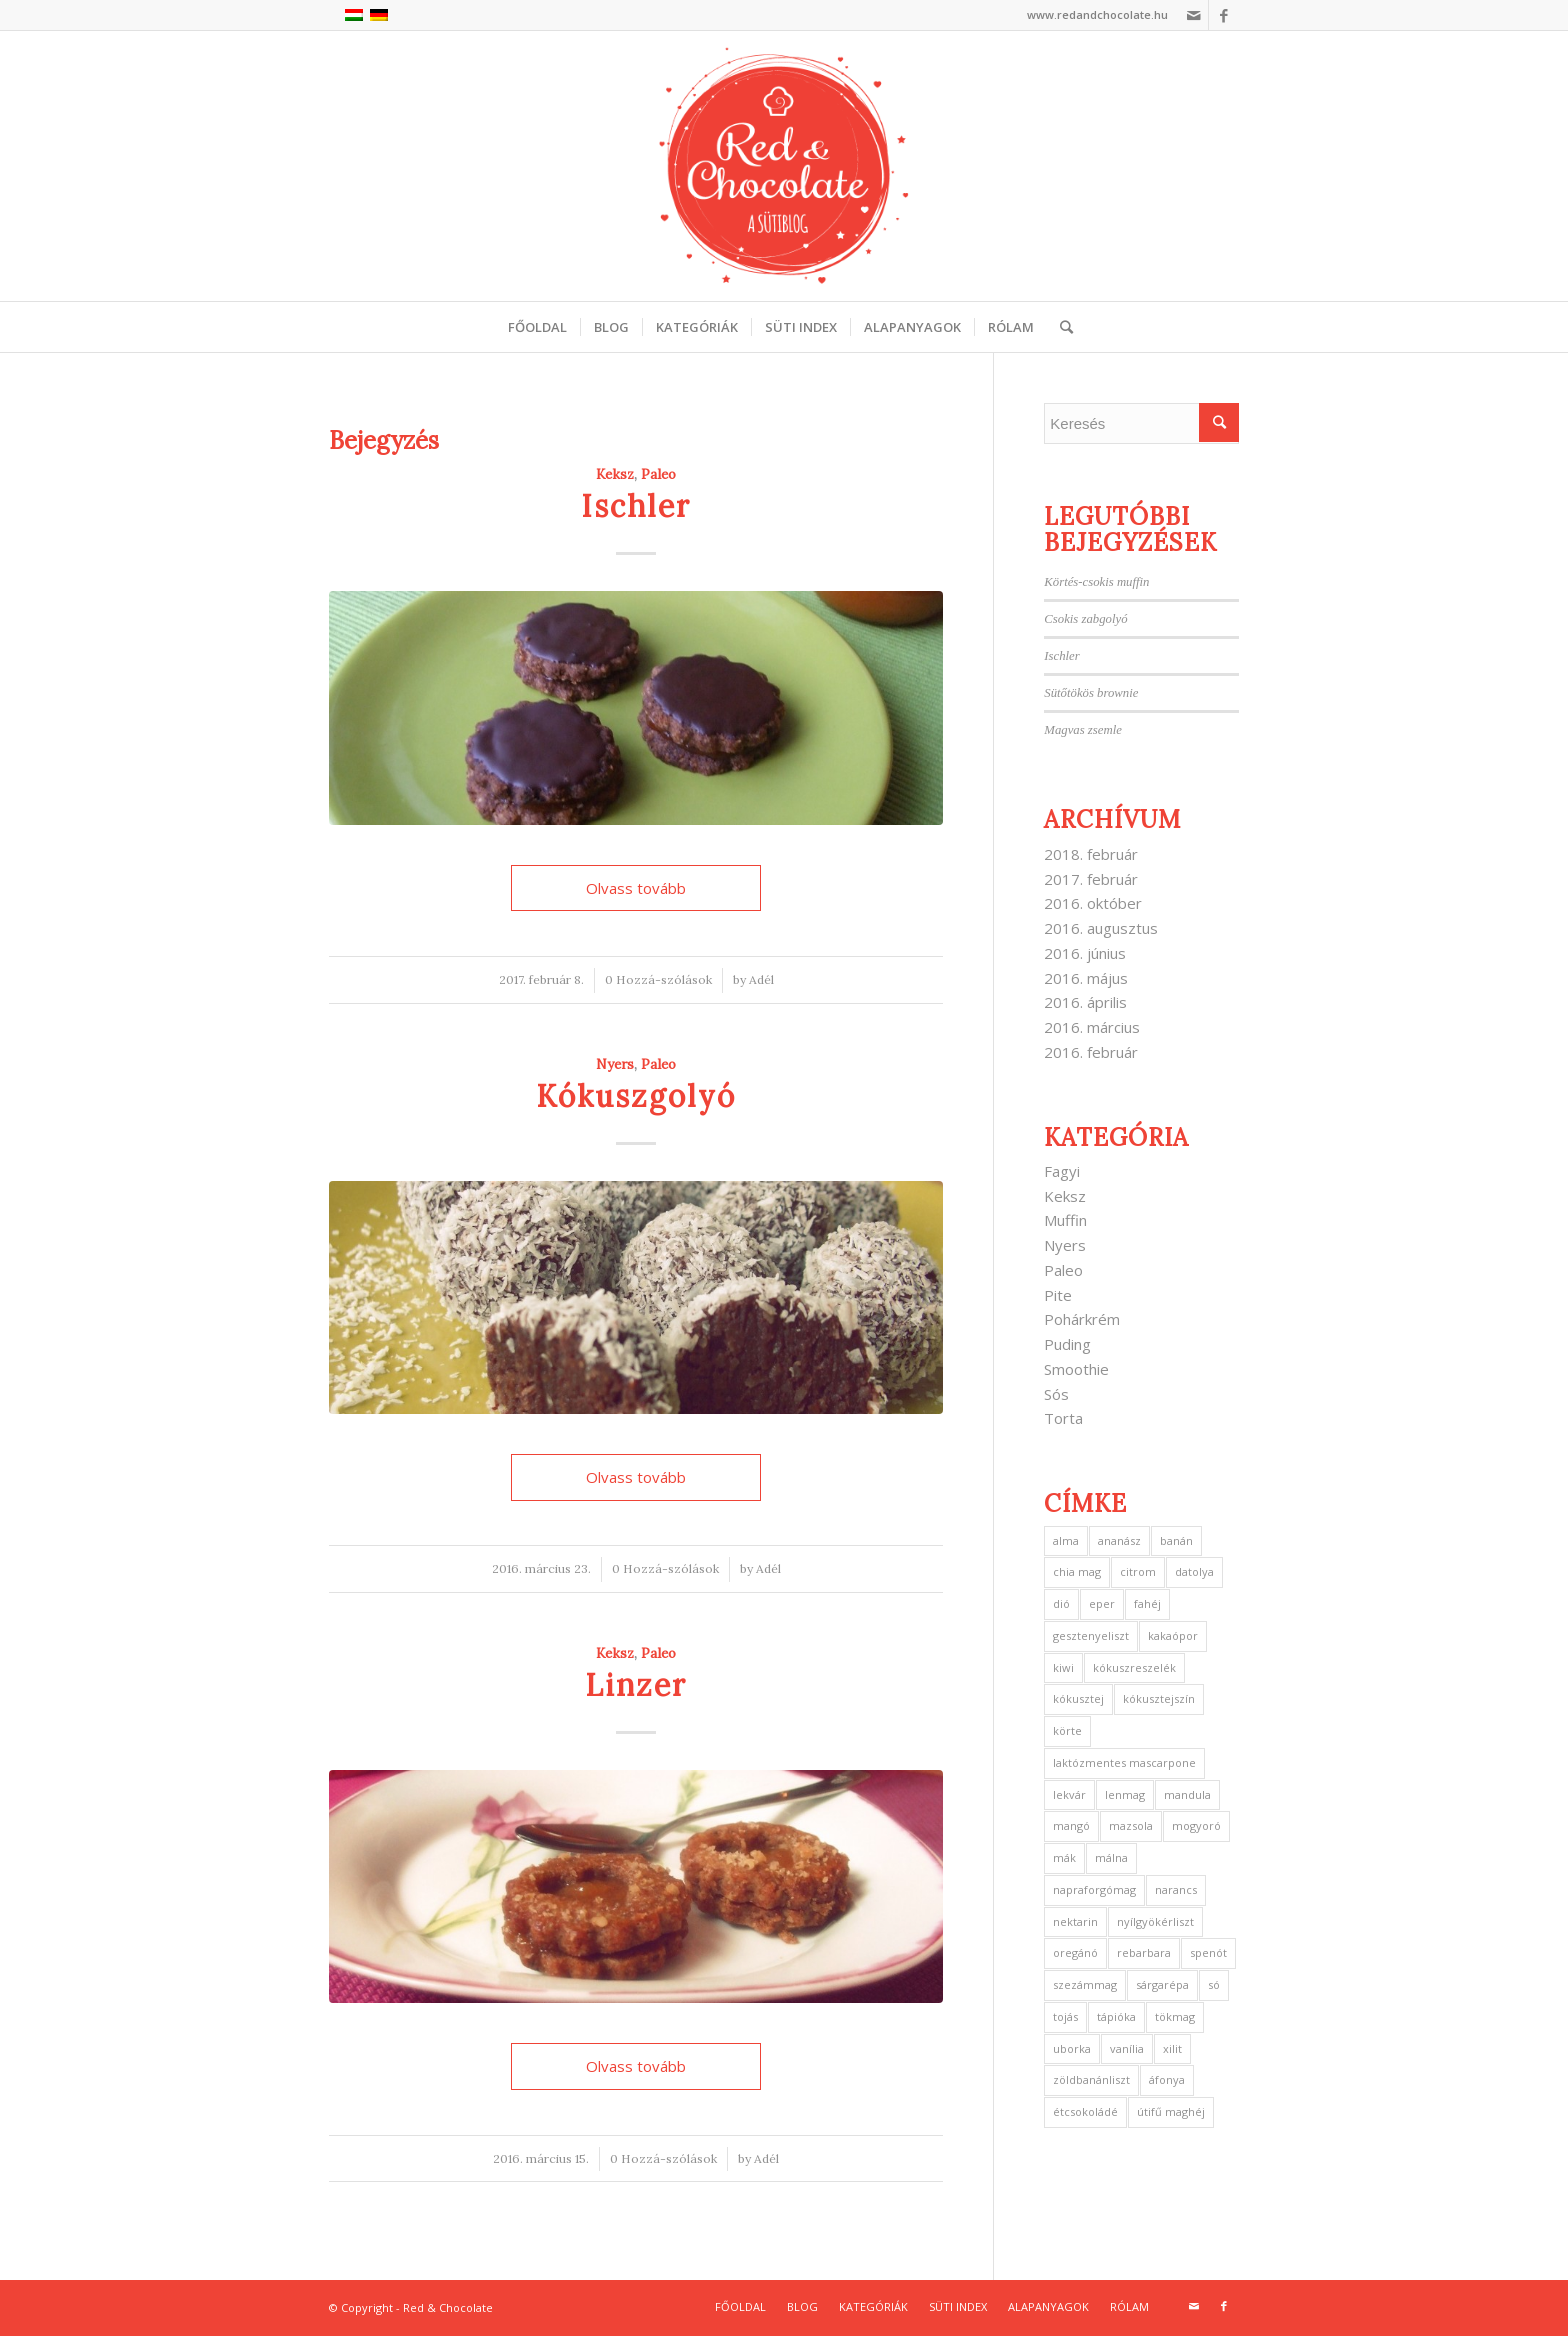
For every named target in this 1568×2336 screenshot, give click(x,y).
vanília (1127, 2048)
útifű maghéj (1171, 2111)
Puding (1067, 1344)
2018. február (1091, 854)
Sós (1056, 1394)
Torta (1063, 1418)
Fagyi (1062, 1171)
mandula (1187, 1794)
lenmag (1125, 1794)
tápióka (1116, 2016)
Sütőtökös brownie (1091, 693)
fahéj (1147, 1603)
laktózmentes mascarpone (1124, 1762)
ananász (1119, 1540)
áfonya (1167, 2079)
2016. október (1093, 903)
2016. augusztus (1101, 928)
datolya (1194, 1571)
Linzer (636, 1685)
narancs (1176, 1889)
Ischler (636, 506)
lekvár (1069, 1794)
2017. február (1091, 879)
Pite (1058, 1295)
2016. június (1085, 953)
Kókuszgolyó (636, 1096)
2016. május (1086, 978)
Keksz (615, 474)
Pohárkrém (1082, 1319)
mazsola (1131, 1825)
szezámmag (1085, 1984)
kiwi (1063, 1667)
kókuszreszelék (1134, 1667)
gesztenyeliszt (1091, 1635)
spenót (1208, 1952)
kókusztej (1078, 1698)
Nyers (615, 1064)
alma (1066, 1540)
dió (1061, 1603)
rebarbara (1144, 1952)
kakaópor (1173, 1635)
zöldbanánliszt (1091, 2079)
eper (1102, 1603)
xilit (1172, 2048)
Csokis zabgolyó (1085, 619)
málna (1111, 1857)
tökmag (1175, 2016)
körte (1067, 1730)
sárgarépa (1162, 1984)
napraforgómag (1094, 1889)
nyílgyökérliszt (1155, 1921)
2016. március (1092, 1027)
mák (1064, 1857)
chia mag (1077, 1571)
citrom (1138, 1571)
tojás (1065, 2016)
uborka (1072, 2048)
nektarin (1075, 1921)
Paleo (658, 474)
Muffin (1065, 1220)
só (1214, 1984)
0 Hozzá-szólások (658, 979)
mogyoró (1196, 1825)
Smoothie (1076, 1369)
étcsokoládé (1085, 2111)
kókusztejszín (1159, 1698)
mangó (1071, 1825)
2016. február (1091, 1052)
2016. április (1085, 1002)
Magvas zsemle (1083, 730)
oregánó (1075, 1952)
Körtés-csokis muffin (1096, 582)
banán (1176, 1540)
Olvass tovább (636, 888)
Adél (761, 979)
